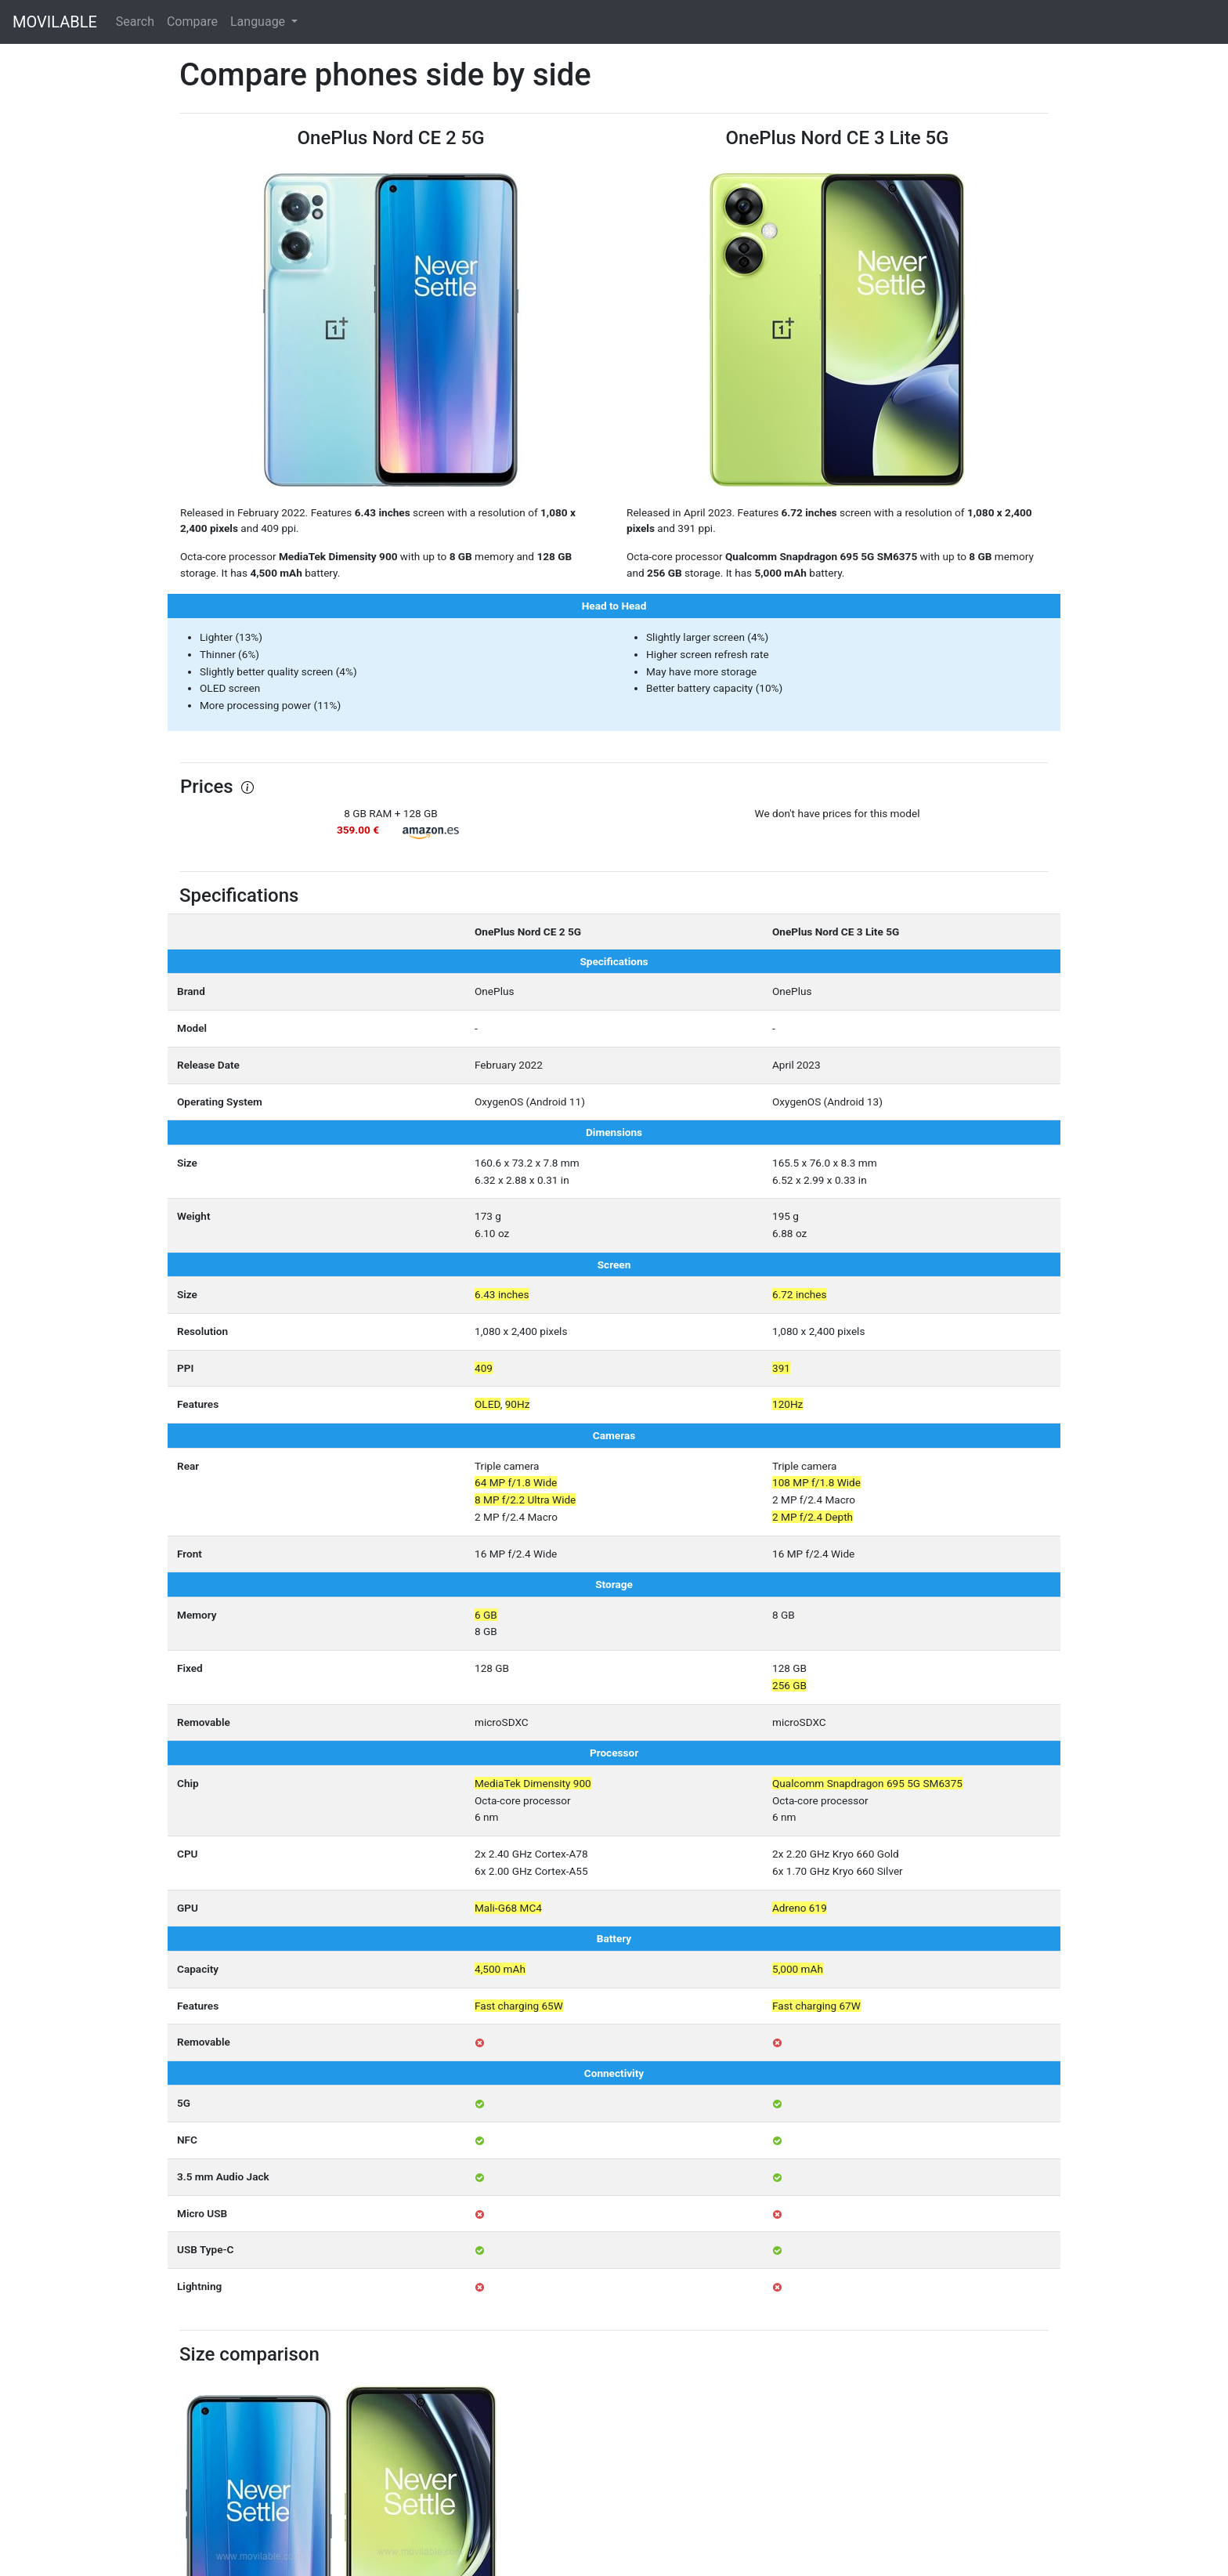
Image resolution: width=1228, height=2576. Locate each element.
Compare (192, 21)
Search (135, 21)
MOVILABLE (55, 22)
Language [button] (259, 21)
